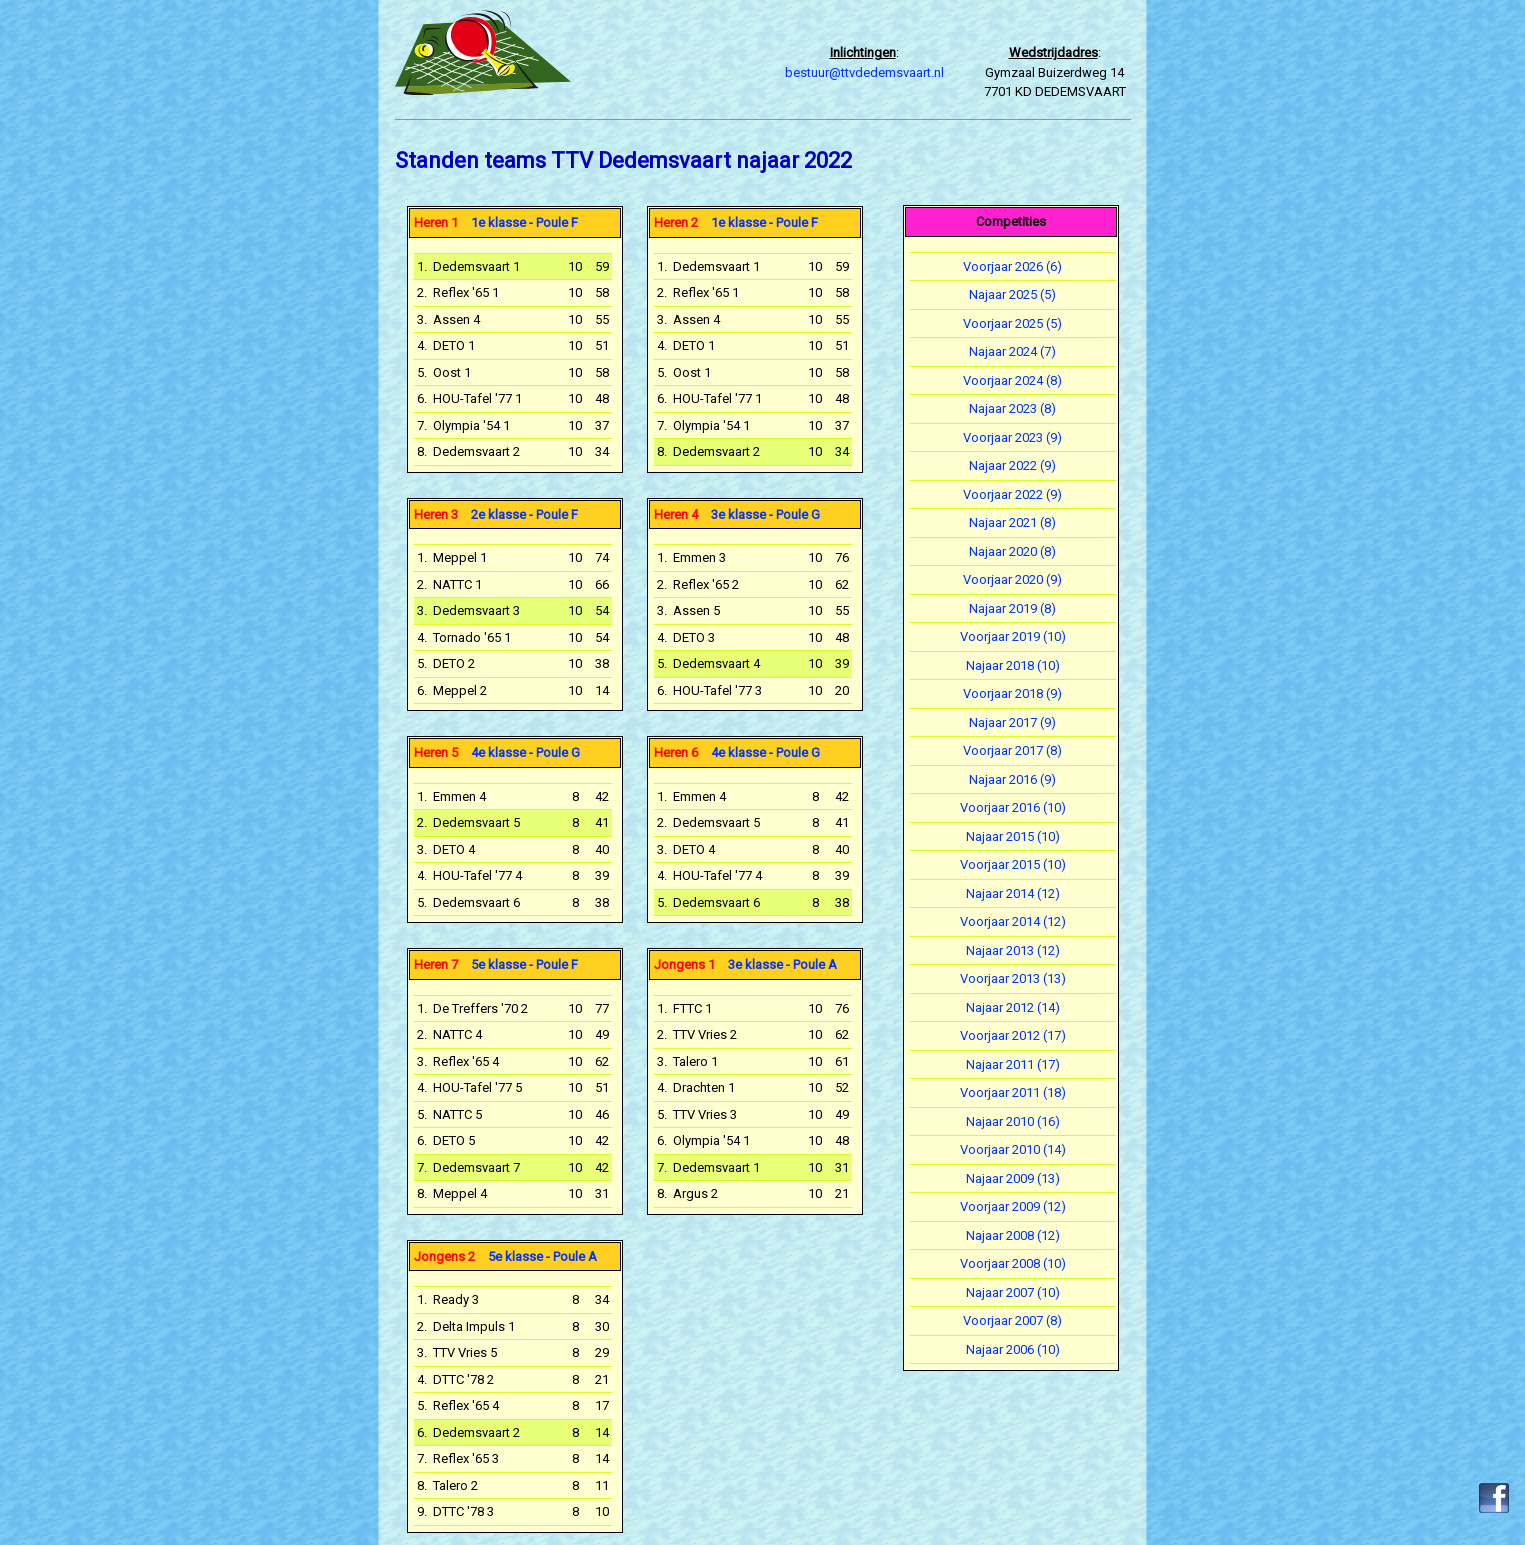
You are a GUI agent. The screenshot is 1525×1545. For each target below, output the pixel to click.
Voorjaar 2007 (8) (1012, 1320)
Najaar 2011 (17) (1013, 1064)
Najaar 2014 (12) (1013, 893)
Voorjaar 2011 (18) (1013, 1092)
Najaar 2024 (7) (1012, 351)
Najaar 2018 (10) (1013, 665)
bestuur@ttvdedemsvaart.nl (864, 72)
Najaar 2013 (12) (1013, 950)
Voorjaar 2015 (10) (1013, 864)
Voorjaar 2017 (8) (1012, 750)
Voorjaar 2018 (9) (1012, 693)
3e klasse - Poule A (745, 964)
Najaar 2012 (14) (1013, 1007)
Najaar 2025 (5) (1012, 294)
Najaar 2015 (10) (1013, 836)
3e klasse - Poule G (737, 514)
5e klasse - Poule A (505, 1256)
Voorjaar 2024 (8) (1012, 380)
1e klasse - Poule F (496, 222)
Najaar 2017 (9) (1012, 722)
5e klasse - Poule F (496, 964)
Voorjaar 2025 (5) (1012, 323)
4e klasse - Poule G (497, 752)
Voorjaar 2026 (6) (1012, 266)
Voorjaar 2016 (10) (1013, 807)
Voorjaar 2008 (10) (1013, 1263)
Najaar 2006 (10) (1013, 1349)
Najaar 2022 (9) (1012, 465)
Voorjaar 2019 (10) (1013, 636)
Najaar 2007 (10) (1013, 1292)
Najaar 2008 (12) (1013, 1235)
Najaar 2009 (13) (1013, 1178)
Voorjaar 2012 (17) (1013, 1035)
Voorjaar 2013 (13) (1013, 978)
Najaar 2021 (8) (1012, 522)
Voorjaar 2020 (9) (1012, 579)
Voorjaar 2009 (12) (1013, 1206)
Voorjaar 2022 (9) (1012, 494)
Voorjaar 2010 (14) (1013, 1149)
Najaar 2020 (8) (1012, 551)
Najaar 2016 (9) (1012, 779)
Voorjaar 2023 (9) (1012, 437)
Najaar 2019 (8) (1012, 608)
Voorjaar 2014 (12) (1013, 921)
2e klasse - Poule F (496, 514)
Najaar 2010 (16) (1013, 1121)
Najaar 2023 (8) (1012, 408)
